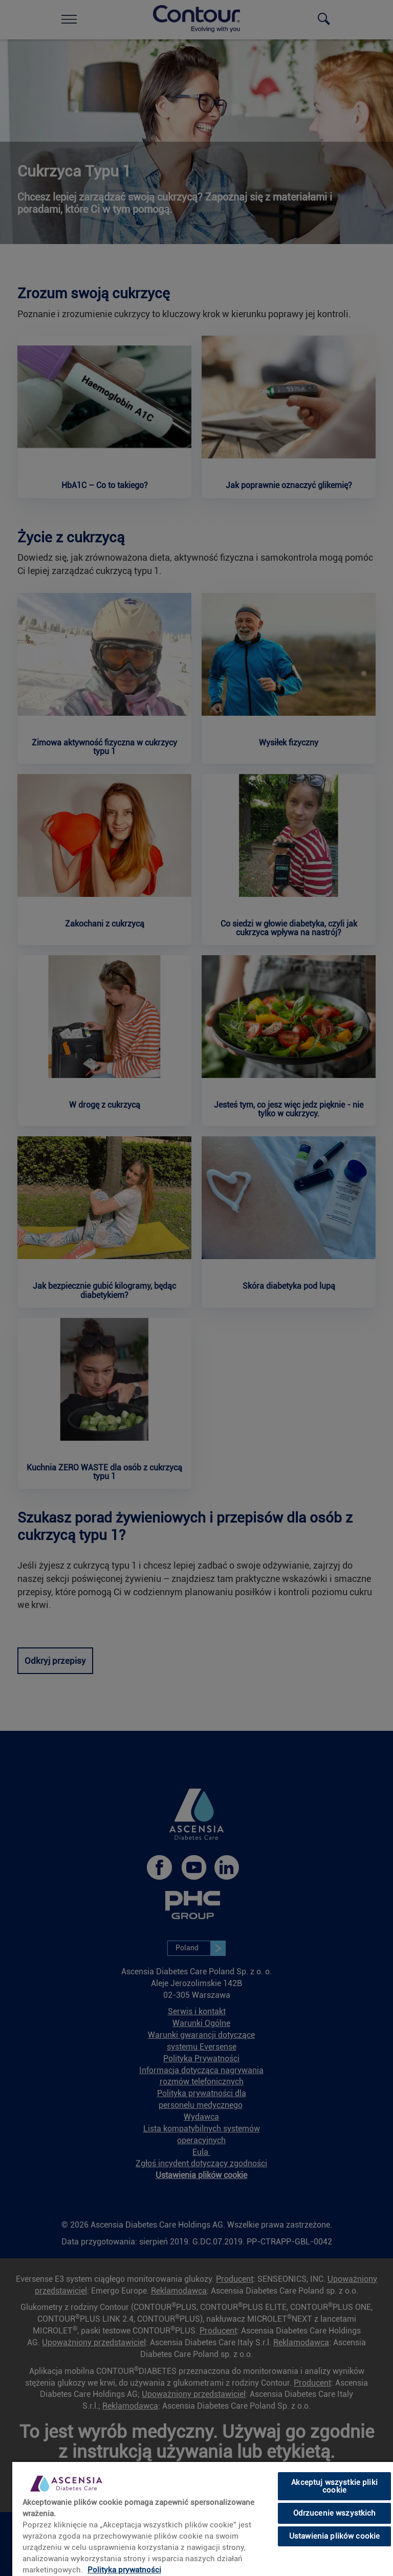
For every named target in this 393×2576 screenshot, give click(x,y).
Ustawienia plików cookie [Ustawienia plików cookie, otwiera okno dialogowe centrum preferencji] (334, 2536)
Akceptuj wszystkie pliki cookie (334, 2486)
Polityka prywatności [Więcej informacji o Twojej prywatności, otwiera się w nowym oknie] (124, 2569)
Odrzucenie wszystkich (334, 2513)
